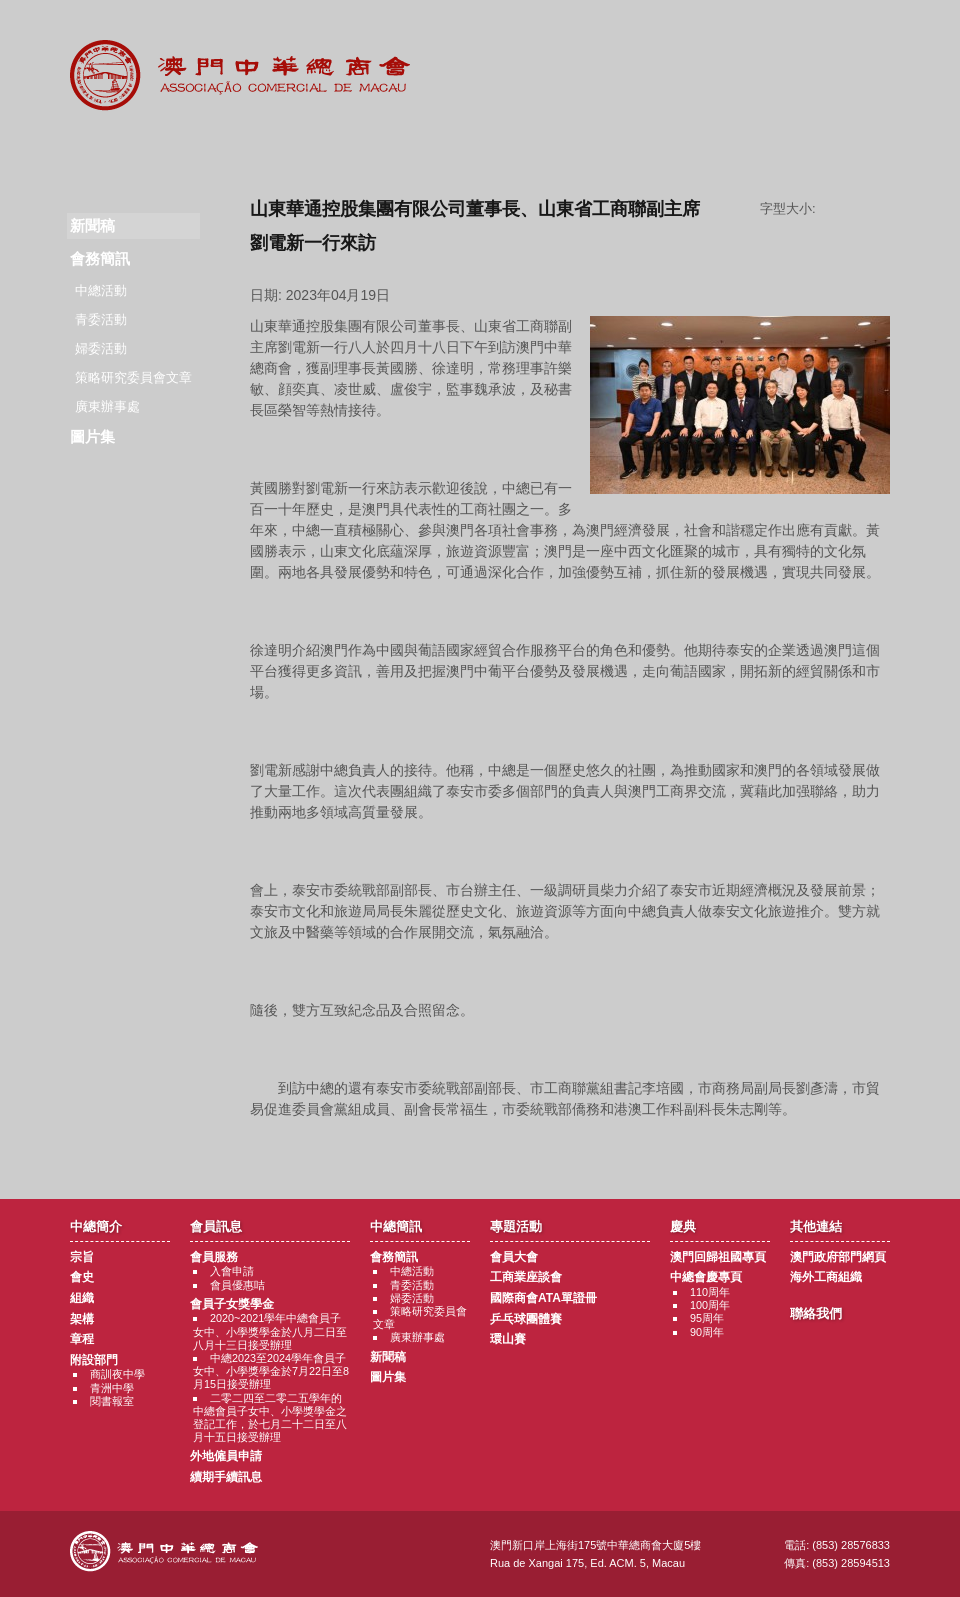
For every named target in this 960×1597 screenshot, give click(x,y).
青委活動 (101, 319)
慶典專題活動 (603, 150)
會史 (82, 1277)
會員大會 (514, 1257)
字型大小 (860, 209)
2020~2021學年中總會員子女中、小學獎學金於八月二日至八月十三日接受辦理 (270, 1331)
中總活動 (101, 290)
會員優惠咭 (237, 1285)
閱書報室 (112, 1401)
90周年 (707, 1332)
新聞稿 (388, 1357)
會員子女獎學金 (232, 1304)
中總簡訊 (357, 150)
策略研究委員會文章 (133, 377)
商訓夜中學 (117, 1374)
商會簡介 (111, 150)
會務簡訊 (100, 258)
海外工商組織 (826, 1277)
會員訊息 (234, 150)
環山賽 (508, 1339)
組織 (82, 1298)
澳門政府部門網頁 (838, 1257)
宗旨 (82, 1257)
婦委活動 (101, 348)
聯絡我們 (849, 150)
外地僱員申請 (226, 1456)
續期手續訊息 (226, 1477)
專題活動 (480, 150)
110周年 (710, 1292)
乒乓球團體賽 (526, 1319)
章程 (82, 1339)
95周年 (707, 1318)
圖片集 (92, 436)
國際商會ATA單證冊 (543, 1298)
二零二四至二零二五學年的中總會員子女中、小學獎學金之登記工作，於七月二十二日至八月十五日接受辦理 (270, 1418)
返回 (570, 1147)
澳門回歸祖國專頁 (718, 1257)
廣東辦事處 (107, 406)
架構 (82, 1319)
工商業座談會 (526, 1277)
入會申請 (232, 1271)
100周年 (710, 1305)
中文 (863, 31)
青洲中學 (112, 1388)
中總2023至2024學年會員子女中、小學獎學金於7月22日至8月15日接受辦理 (271, 1371)
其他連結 (726, 150)
